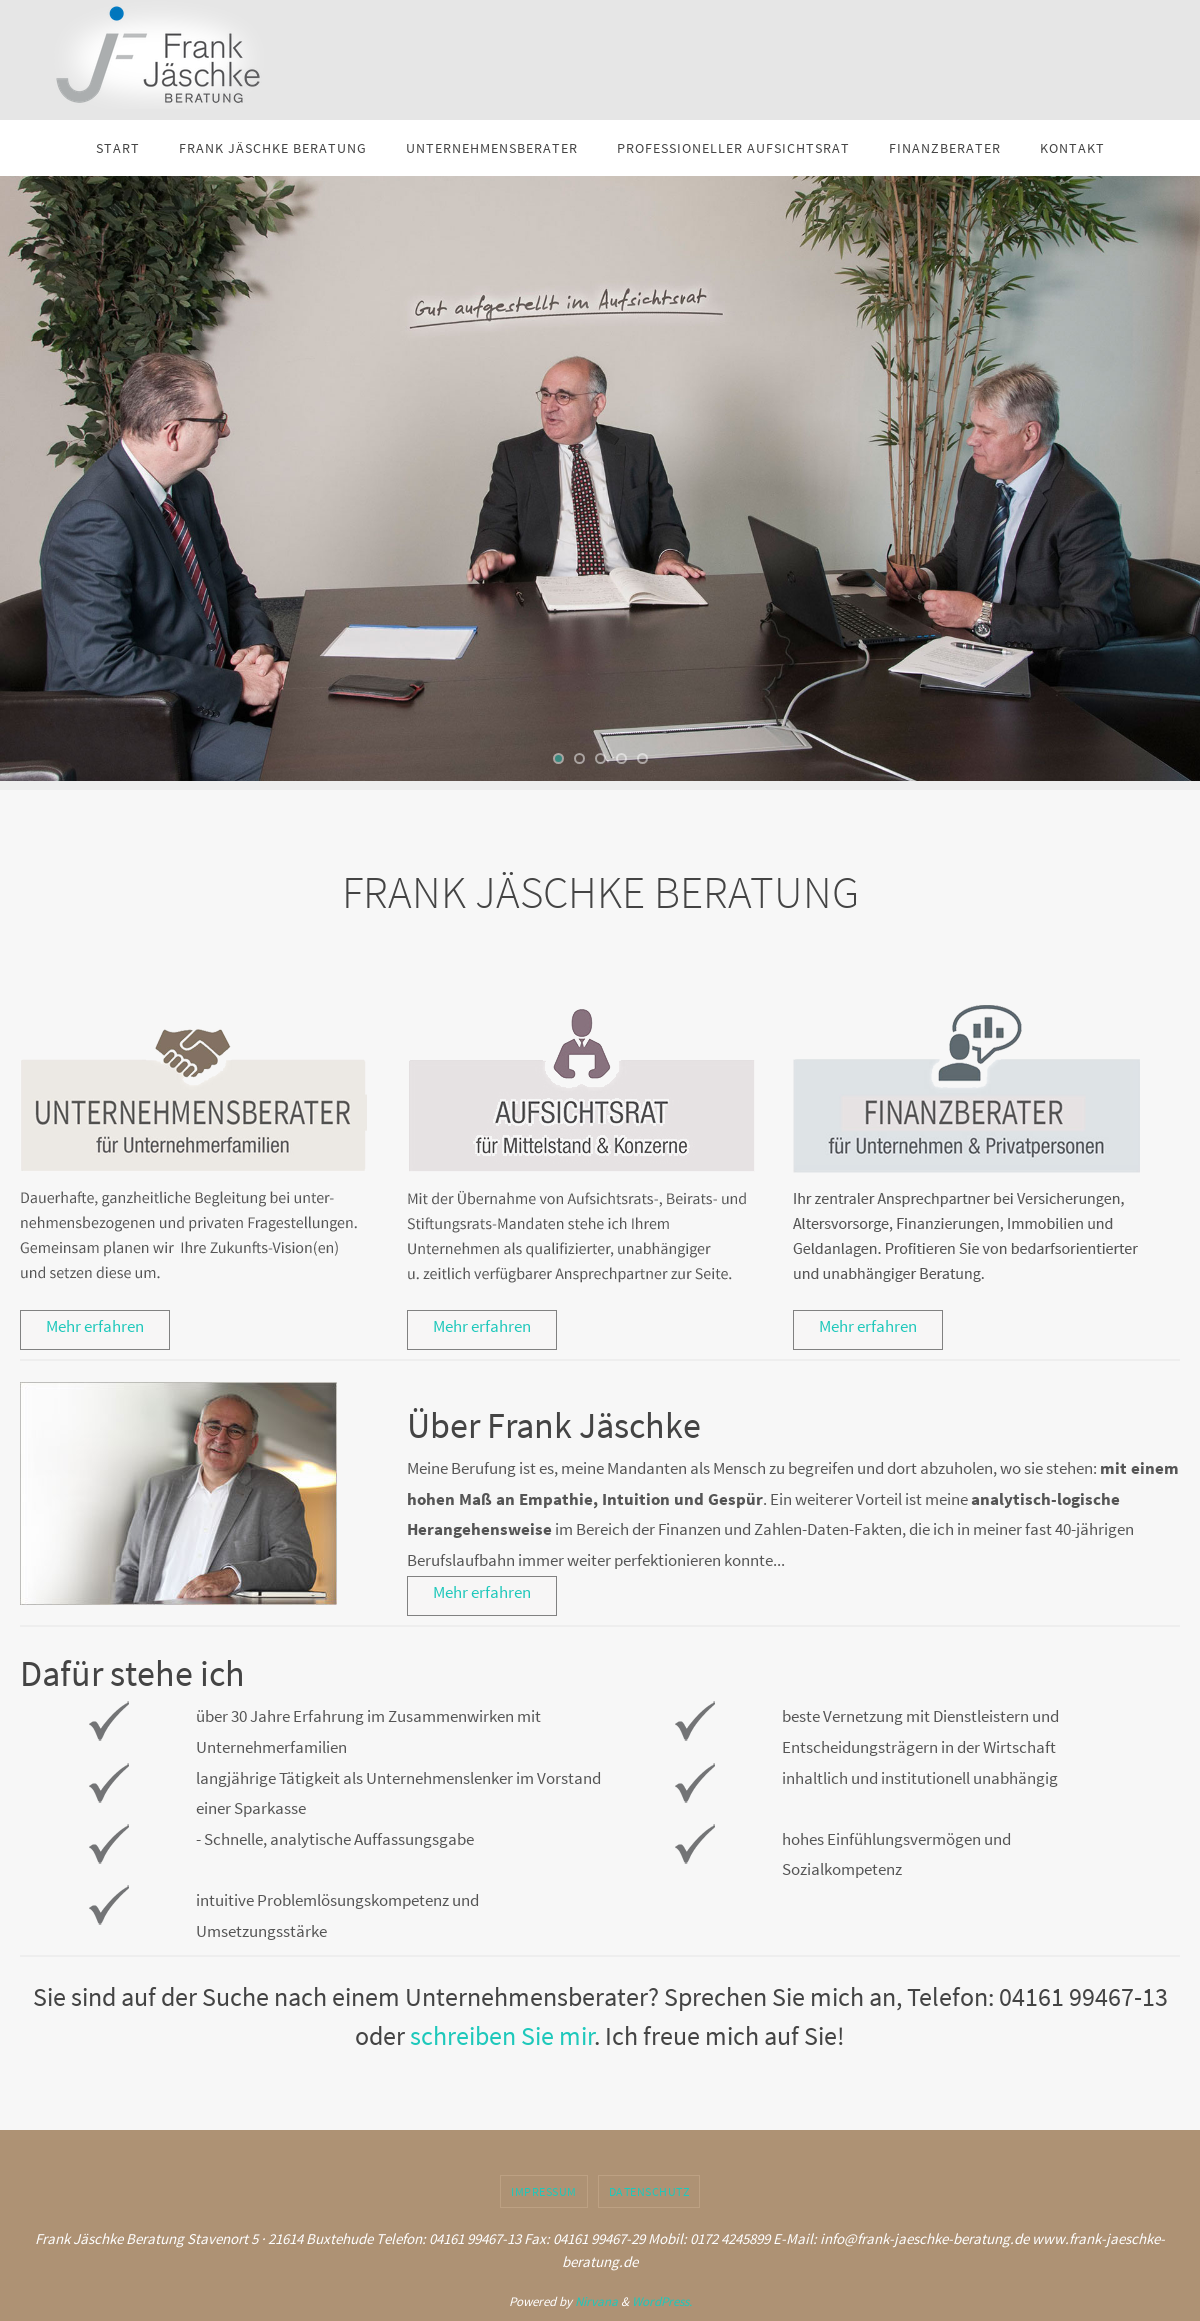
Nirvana (596, 2301)
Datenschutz (649, 2191)
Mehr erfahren (95, 1326)
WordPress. (662, 2301)
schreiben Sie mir (502, 2035)
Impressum (544, 2191)
